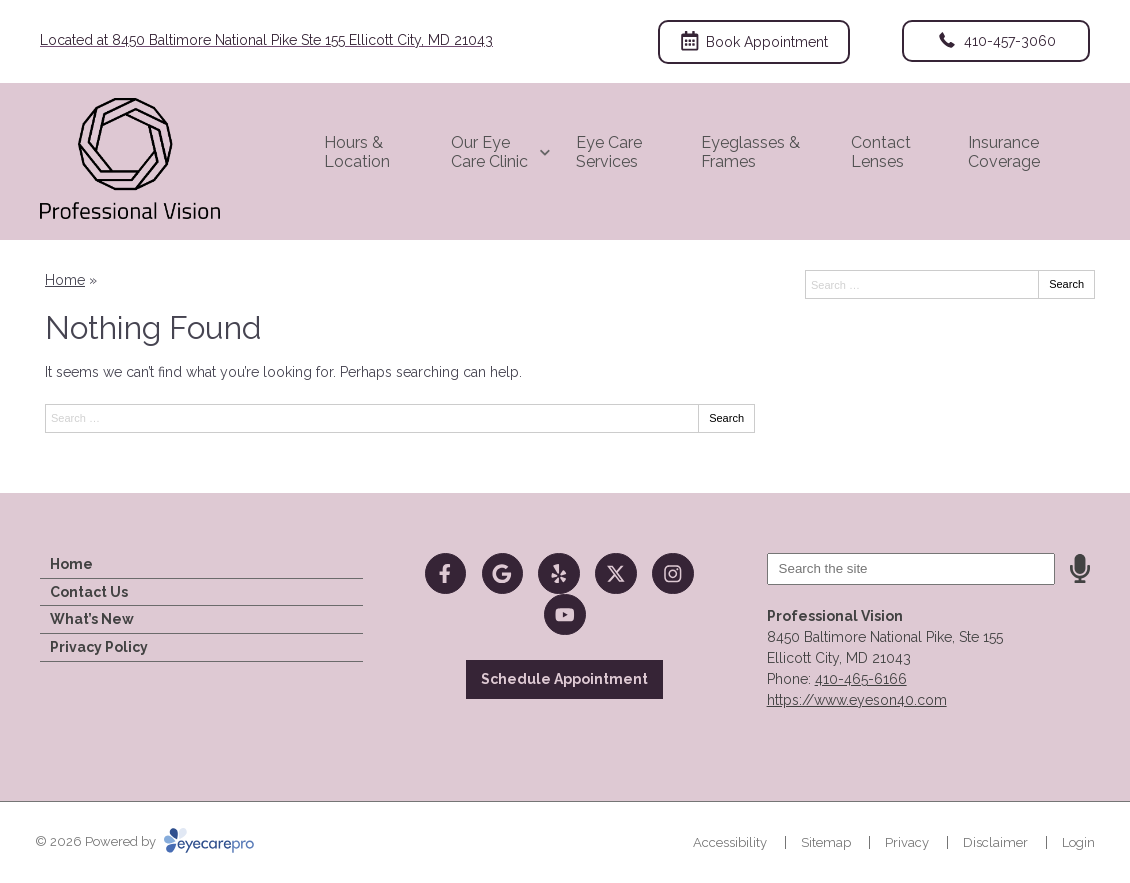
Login (1078, 842)
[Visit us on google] (502, 573)
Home (65, 280)
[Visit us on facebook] (445, 573)
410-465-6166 (861, 679)
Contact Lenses (881, 152)
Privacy (907, 842)
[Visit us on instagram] (672, 573)
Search (726, 418)
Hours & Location (357, 152)
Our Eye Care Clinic (489, 152)
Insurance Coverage (1004, 152)
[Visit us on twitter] (615, 573)
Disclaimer (995, 842)
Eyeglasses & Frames (750, 152)
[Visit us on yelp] (558, 573)
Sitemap (826, 842)
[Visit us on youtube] (564, 614)
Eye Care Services (609, 152)
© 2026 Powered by (144, 841)
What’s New (92, 619)
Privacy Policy (99, 647)
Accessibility (730, 842)
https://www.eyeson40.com (857, 700)
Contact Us (89, 592)
